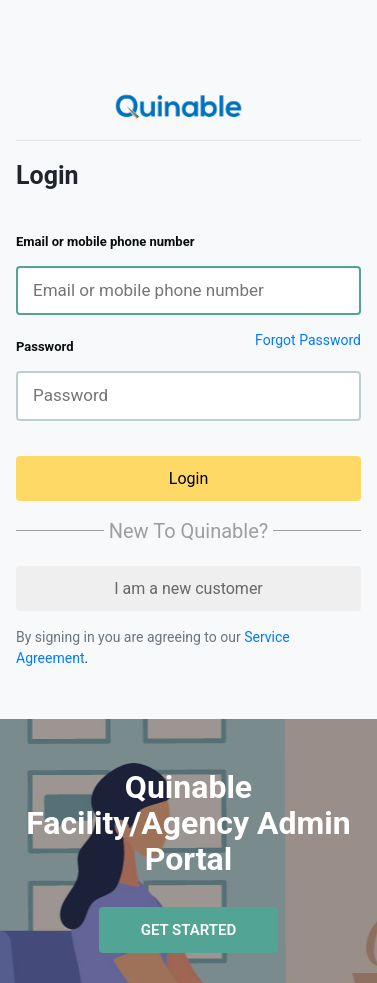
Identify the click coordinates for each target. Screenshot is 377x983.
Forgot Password (308, 340)
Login (188, 478)
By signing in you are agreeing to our (130, 637)
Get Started (189, 930)
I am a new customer (188, 588)
